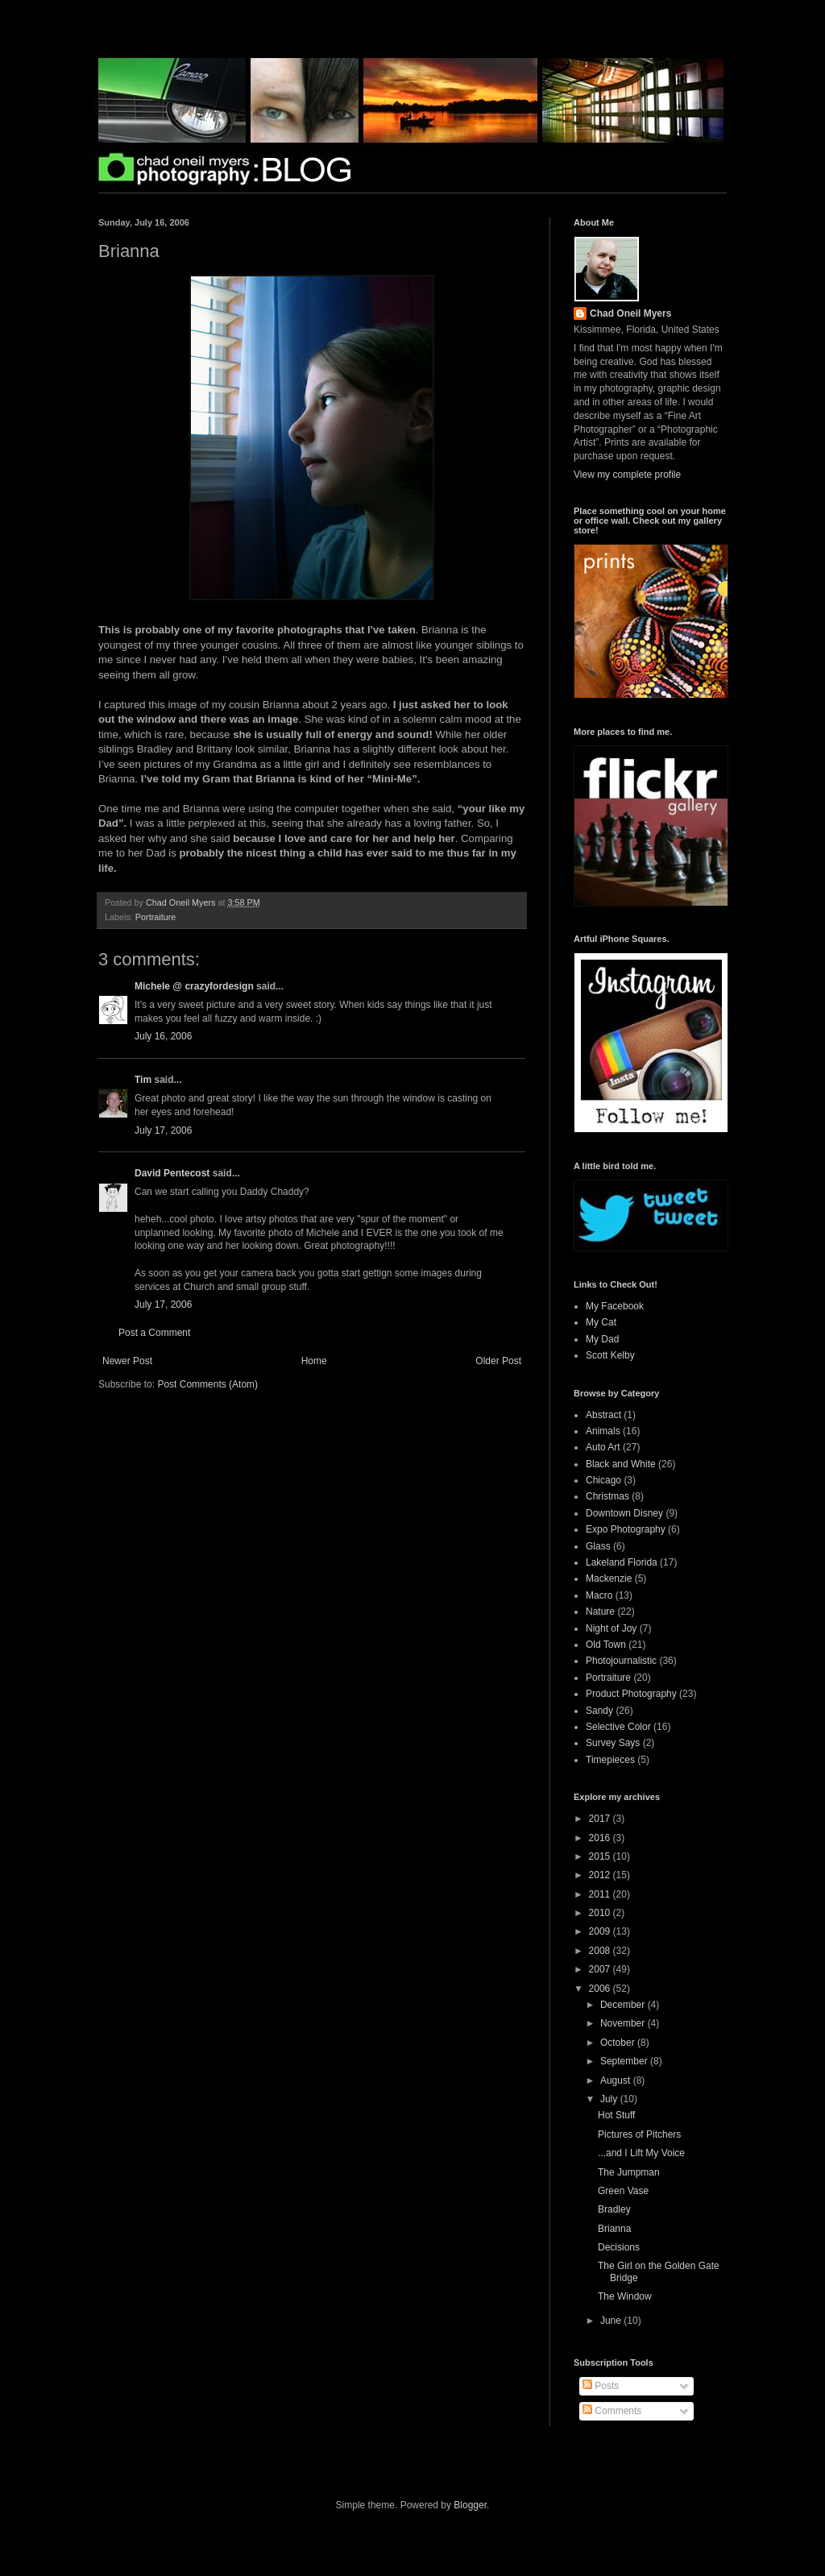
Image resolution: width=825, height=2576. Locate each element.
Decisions (619, 2247)
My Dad (602, 1339)
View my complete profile (627, 474)
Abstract (603, 1415)
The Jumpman (629, 2172)
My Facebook (615, 1306)
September (625, 2061)
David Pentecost (172, 1173)
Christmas (607, 1496)
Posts (600, 2385)
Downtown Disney (624, 1513)
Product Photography (631, 1693)
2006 (601, 1988)
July (610, 2099)
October (618, 2042)
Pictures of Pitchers (639, 2134)
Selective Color (618, 1726)
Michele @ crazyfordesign (194, 986)
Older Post (498, 1361)
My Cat (601, 1322)
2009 (601, 1931)
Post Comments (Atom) (207, 1384)
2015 (601, 1856)
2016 (601, 1838)
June (612, 2320)
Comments (611, 2410)
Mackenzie (609, 1578)
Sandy (599, 1710)
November (624, 2023)
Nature (600, 1611)
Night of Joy (611, 1628)
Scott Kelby (610, 1355)
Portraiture (155, 917)
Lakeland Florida (621, 1562)
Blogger (470, 2505)
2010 (601, 1913)
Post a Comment (154, 1332)
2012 (601, 1875)
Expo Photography (625, 1529)
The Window (625, 2296)
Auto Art (603, 1447)
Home (314, 1361)
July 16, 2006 (163, 1036)
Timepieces (610, 1759)
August (616, 2080)
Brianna (614, 2228)
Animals (603, 1431)
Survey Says (613, 1742)
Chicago (603, 1480)
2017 (601, 1818)
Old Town (606, 1644)
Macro (599, 1595)
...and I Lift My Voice (641, 2153)
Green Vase (623, 2190)
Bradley (614, 2209)
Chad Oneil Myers (630, 313)
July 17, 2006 (163, 1130)
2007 (601, 1969)
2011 (601, 1894)
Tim (143, 1079)
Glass (598, 1546)
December (624, 2004)
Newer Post (127, 1361)
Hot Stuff (616, 2115)
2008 (601, 1950)
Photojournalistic (621, 1660)
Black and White (621, 1464)
